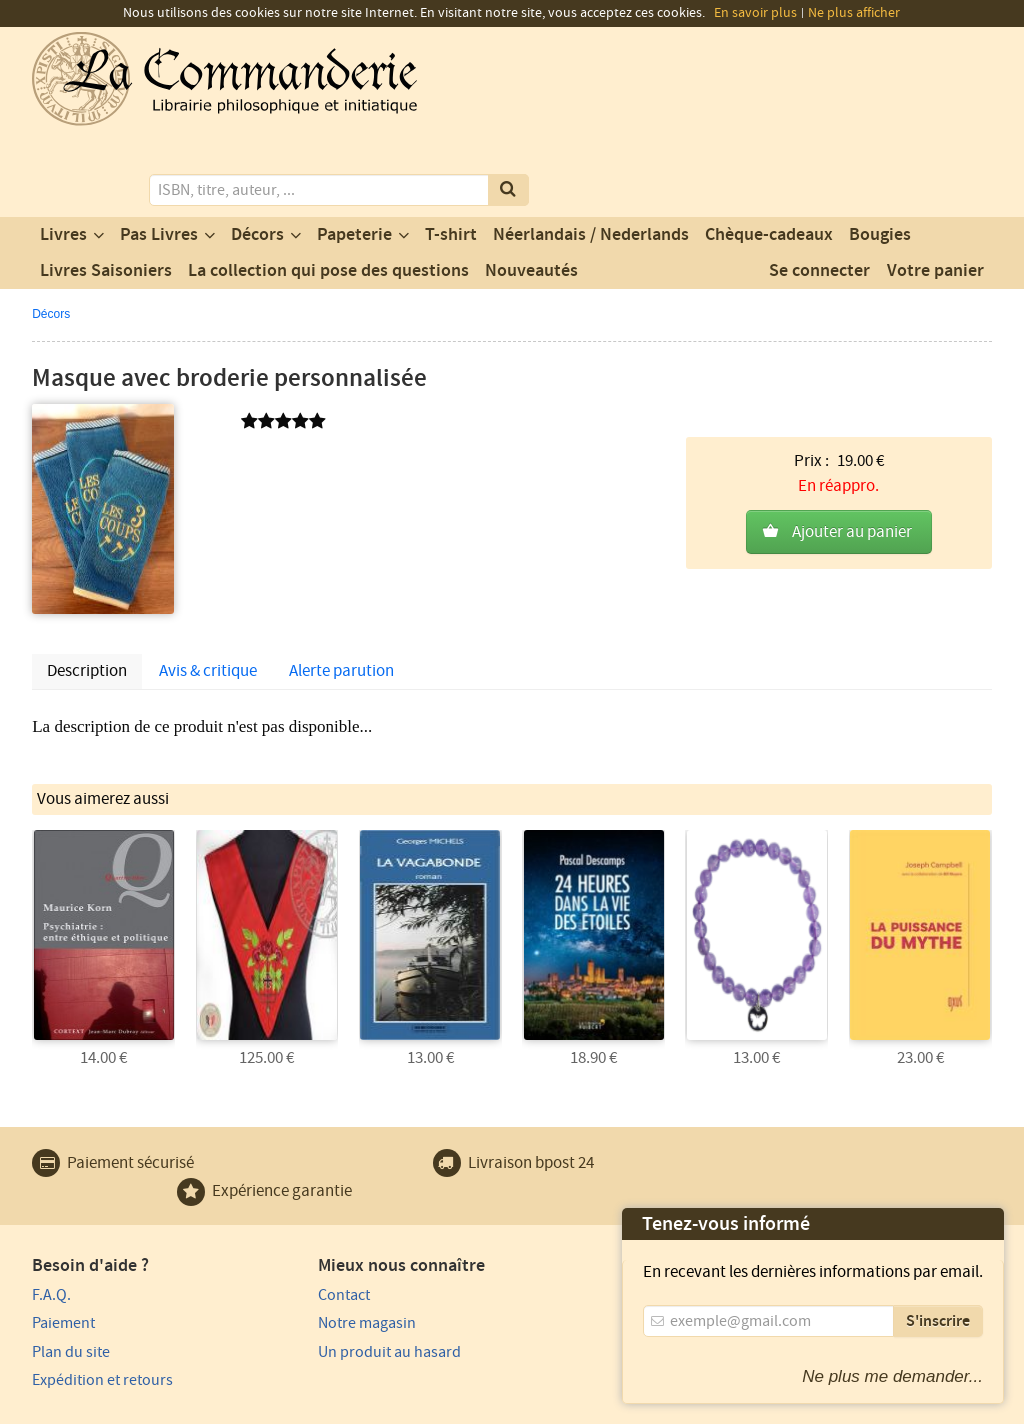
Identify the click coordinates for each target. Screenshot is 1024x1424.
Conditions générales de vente (399, 1406)
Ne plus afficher (854, 13)
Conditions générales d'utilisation (199, 1406)
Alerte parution (341, 589)
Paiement (63, 1240)
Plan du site (71, 1268)
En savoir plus (755, 13)
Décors (257, 153)
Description (87, 589)
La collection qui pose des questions (328, 189)
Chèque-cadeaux (769, 153)
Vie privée (60, 1406)
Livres (63, 153)
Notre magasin (326, 1240)
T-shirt (451, 153)
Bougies (880, 153)
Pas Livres (159, 153)
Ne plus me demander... (892, 1376)
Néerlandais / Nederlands (591, 153)
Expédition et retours (102, 1297)
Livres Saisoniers (106, 189)
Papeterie (354, 153)
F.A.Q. (51, 1211)
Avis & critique (208, 589)
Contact (303, 1211)
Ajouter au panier (852, 417)
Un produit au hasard (348, 1268)
